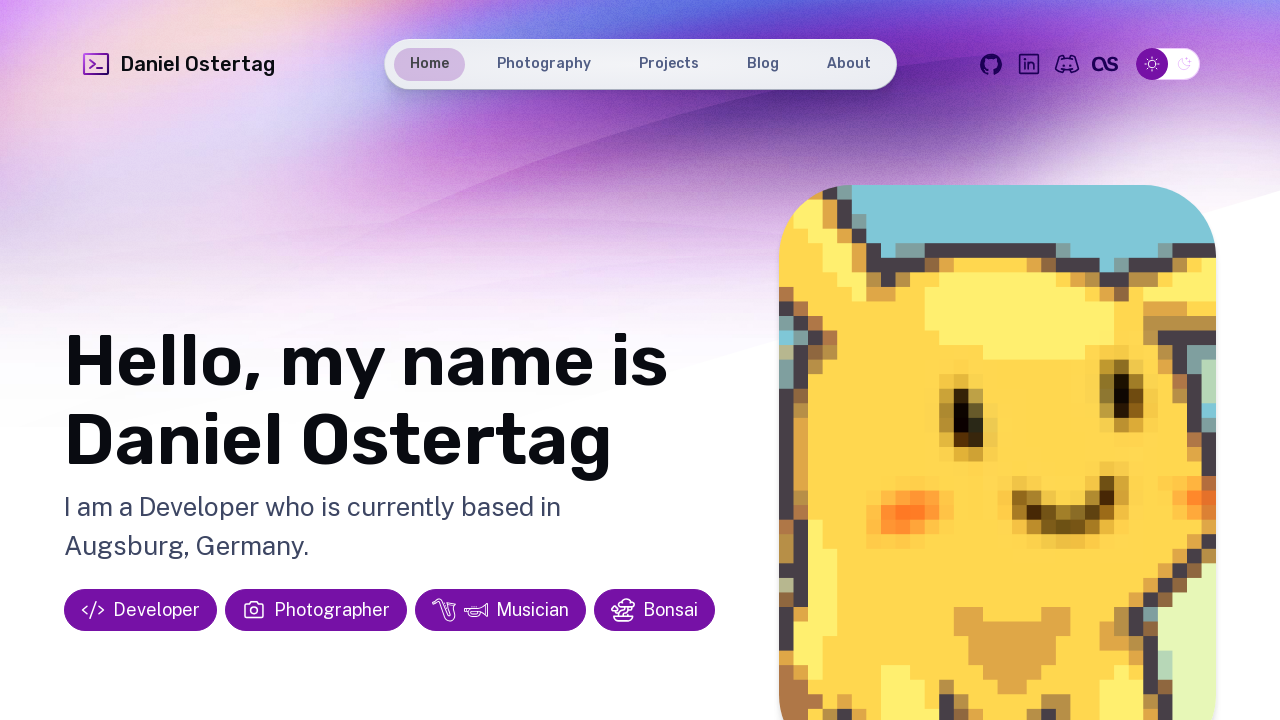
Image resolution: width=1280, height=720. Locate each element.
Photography (544, 63)
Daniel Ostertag (177, 64)
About (849, 63)
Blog (763, 63)
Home (429, 63)
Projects (669, 63)
